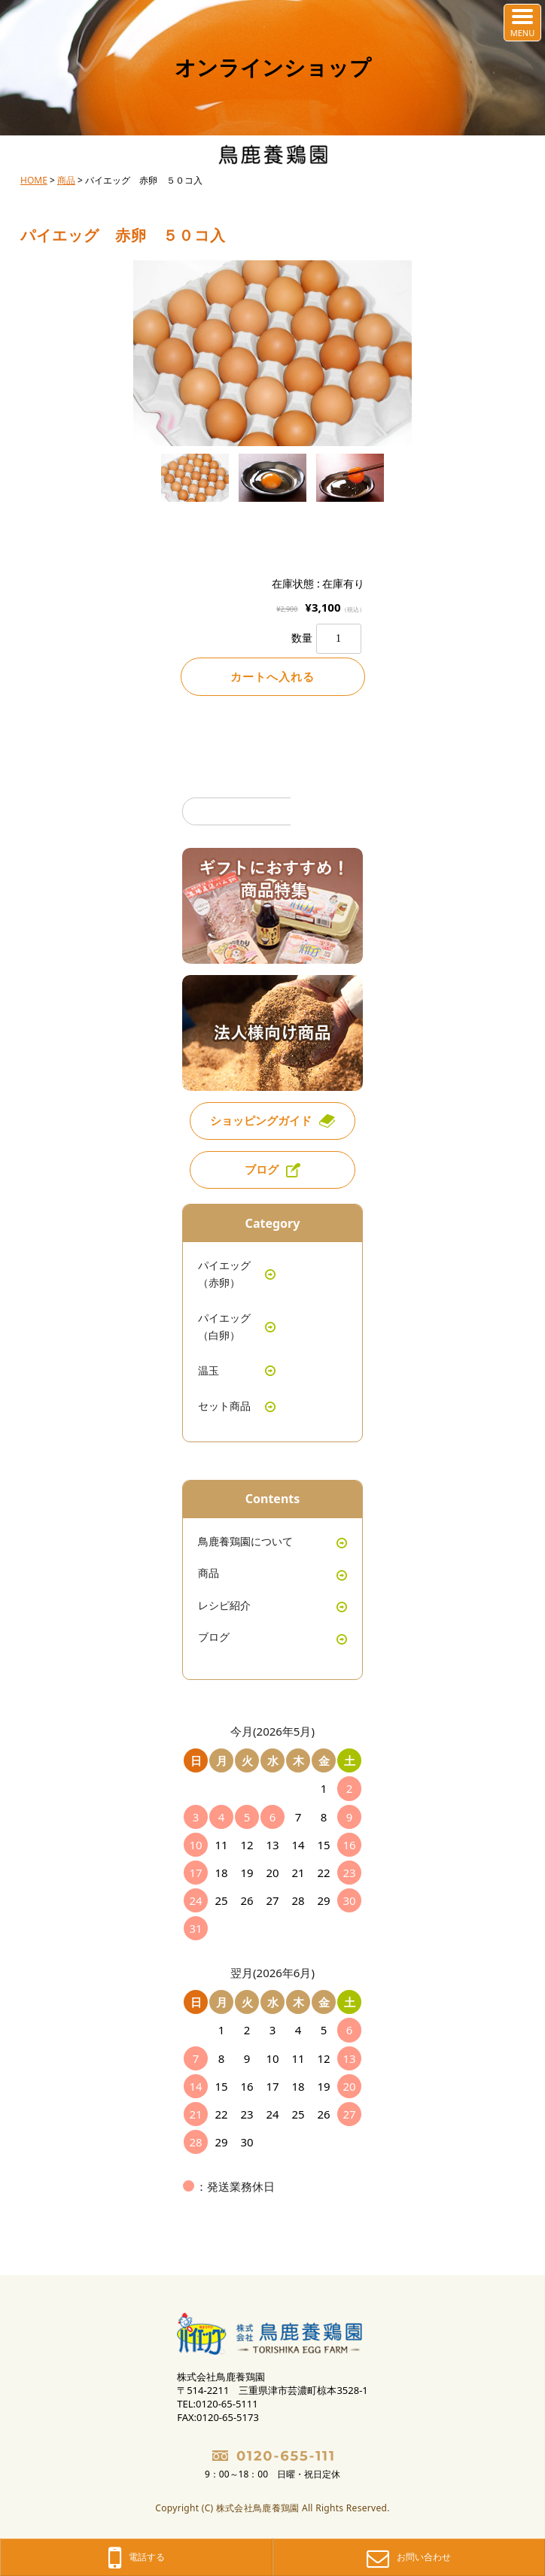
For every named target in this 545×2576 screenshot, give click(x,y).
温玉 (208, 1370)
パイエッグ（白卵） (224, 1326)
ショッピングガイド (261, 1120)
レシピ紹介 (224, 1605)
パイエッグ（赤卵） (224, 1273)
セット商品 (224, 1406)
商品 (208, 1573)
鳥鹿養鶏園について (245, 1541)
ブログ (262, 1169)
